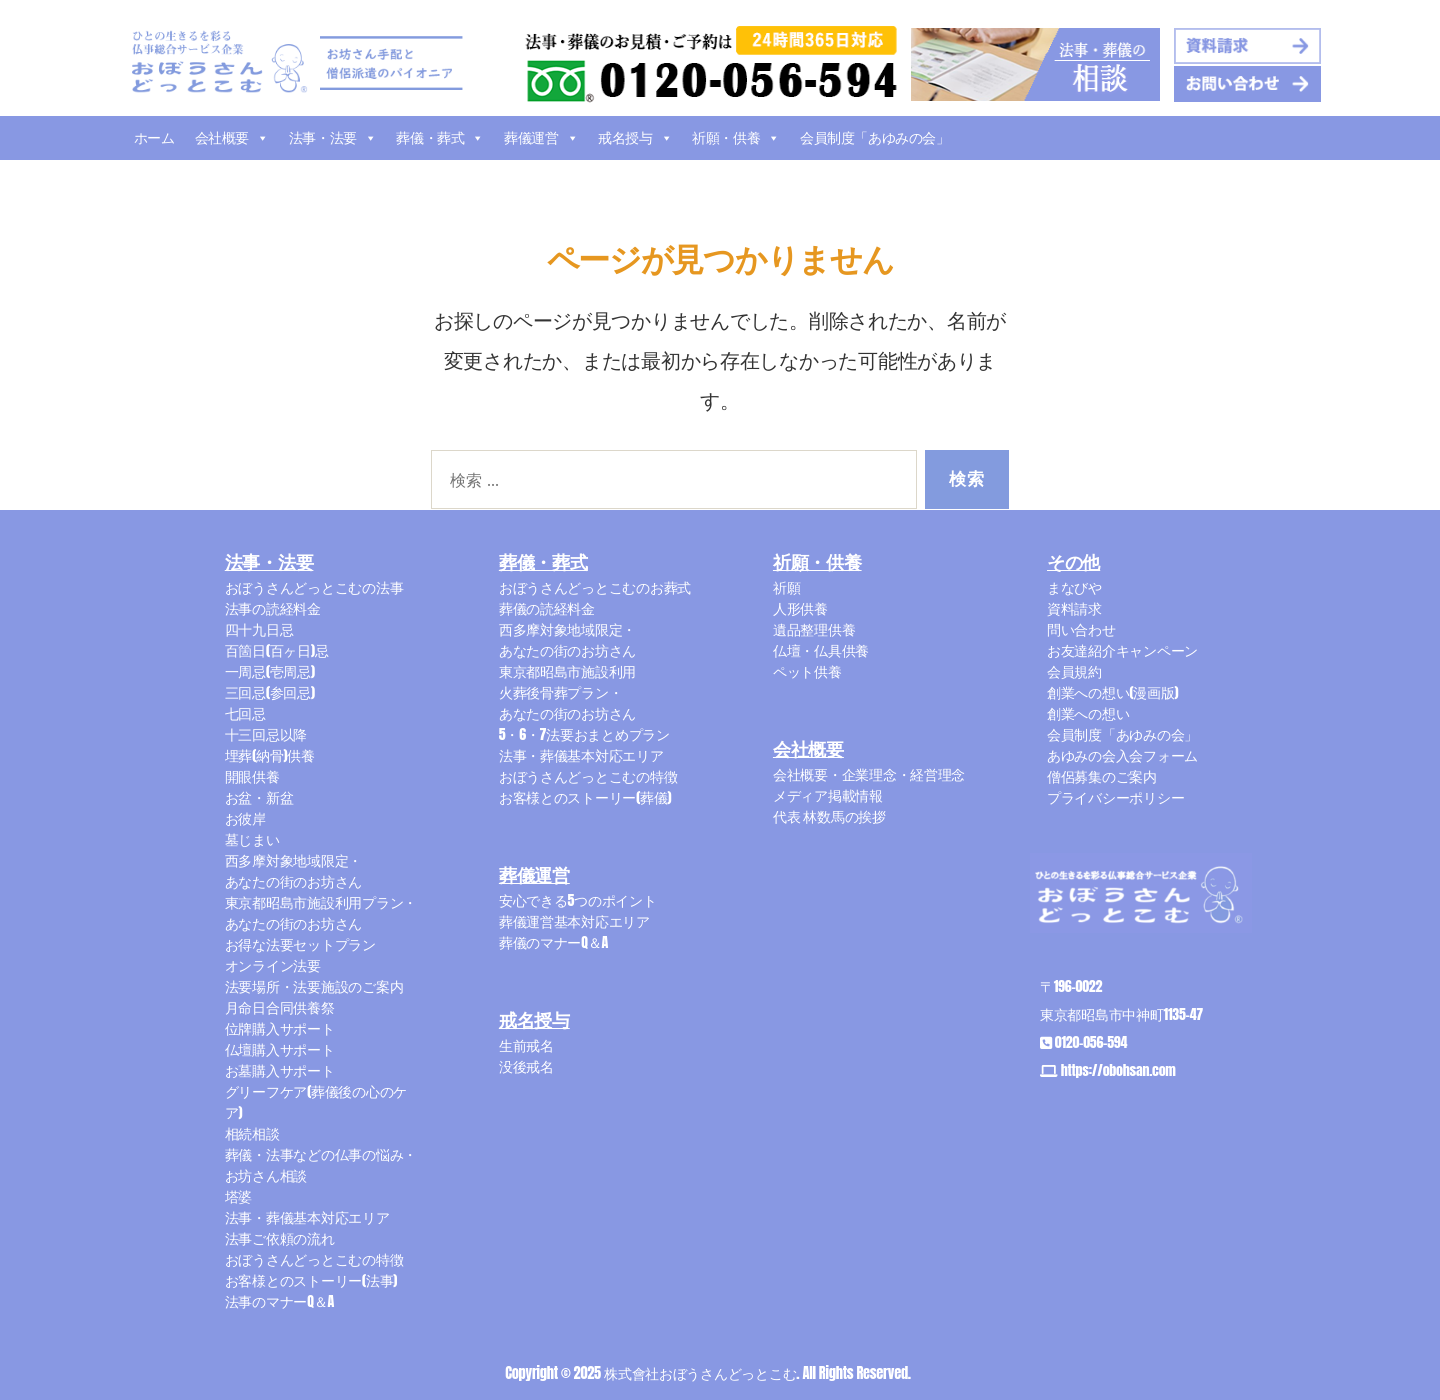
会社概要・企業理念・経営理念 (869, 774)
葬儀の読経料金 (547, 608)
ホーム (154, 137)
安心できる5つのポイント (578, 900)
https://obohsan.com (1118, 1070)
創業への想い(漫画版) (1112, 692)
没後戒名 (526, 1066)
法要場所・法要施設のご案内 (314, 986)
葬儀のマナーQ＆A (553, 942)
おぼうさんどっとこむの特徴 (314, 1259)
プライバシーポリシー (1115, 797)
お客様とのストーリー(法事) (311, 1280)
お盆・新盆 (259, 797)
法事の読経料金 (273, 608)
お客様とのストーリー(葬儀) (585, 797)
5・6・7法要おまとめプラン (584, 734)
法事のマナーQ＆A (279, 1301)
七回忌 (245, 713)
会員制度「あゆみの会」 (875, 137)
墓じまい (252, 839)
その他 (1073, 563)
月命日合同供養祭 (280, 1007)
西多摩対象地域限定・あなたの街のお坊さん (293, 871)
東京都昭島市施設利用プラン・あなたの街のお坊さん (321, 913)
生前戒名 (526, 1045)
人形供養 (800, 608)
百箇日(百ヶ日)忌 (277, 650)
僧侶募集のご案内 (1102, 776)
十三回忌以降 (266, 734)
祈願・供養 (736, 137)
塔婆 (238, 1196)
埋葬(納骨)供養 (270, 755)
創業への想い (1088, 713)
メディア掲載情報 (828, 795)
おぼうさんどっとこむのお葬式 (595, 587)
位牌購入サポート (280, 1028)
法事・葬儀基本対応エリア (307, 1217)
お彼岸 (245, 818)
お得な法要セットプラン (300, 944)
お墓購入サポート (280, 1070)
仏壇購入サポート (280, 1049)
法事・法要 (333, 137)
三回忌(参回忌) (270, 692)
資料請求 (1074, 608)
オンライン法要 (273, 965)
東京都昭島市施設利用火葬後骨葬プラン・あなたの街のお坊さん (567, 692)
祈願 (786, 587)
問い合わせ (1081, 629)
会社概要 (232, 137)
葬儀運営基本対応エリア (574, 921)
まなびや (1074, 587)
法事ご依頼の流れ (280, 1238)
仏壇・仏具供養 (821, 650)
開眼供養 (252, 776)
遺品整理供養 (814, 629)
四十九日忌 (259, 629)
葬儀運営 (541, 137)
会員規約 (1074, 671)
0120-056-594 (1091, 1042)
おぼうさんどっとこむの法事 (314, 587)
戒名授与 (635, 137)
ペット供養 (807, 671)
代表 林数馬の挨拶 (829, 816)
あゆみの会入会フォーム (1122, 755)
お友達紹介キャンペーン (1122, 650)
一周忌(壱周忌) (270, 671)
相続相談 (252, 1133)
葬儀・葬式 (440, 137)
